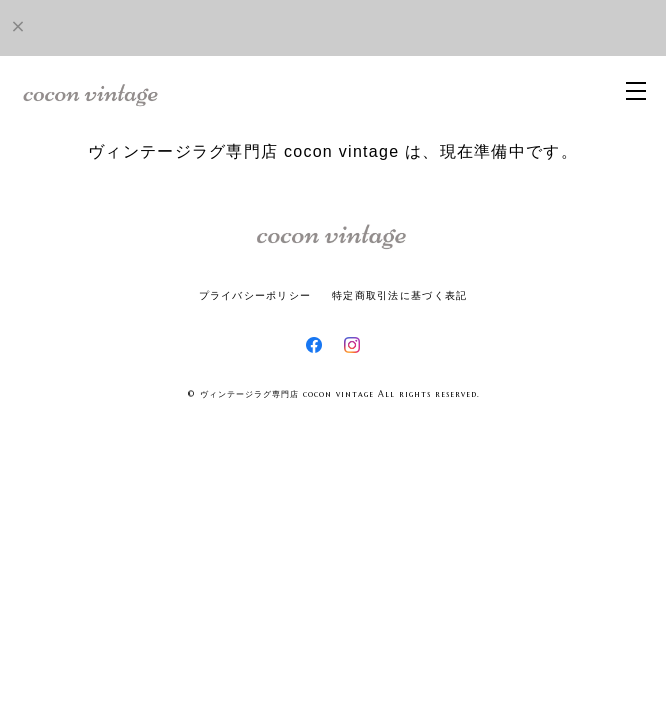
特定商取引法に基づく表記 (399, 295)
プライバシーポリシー (255, 295)
